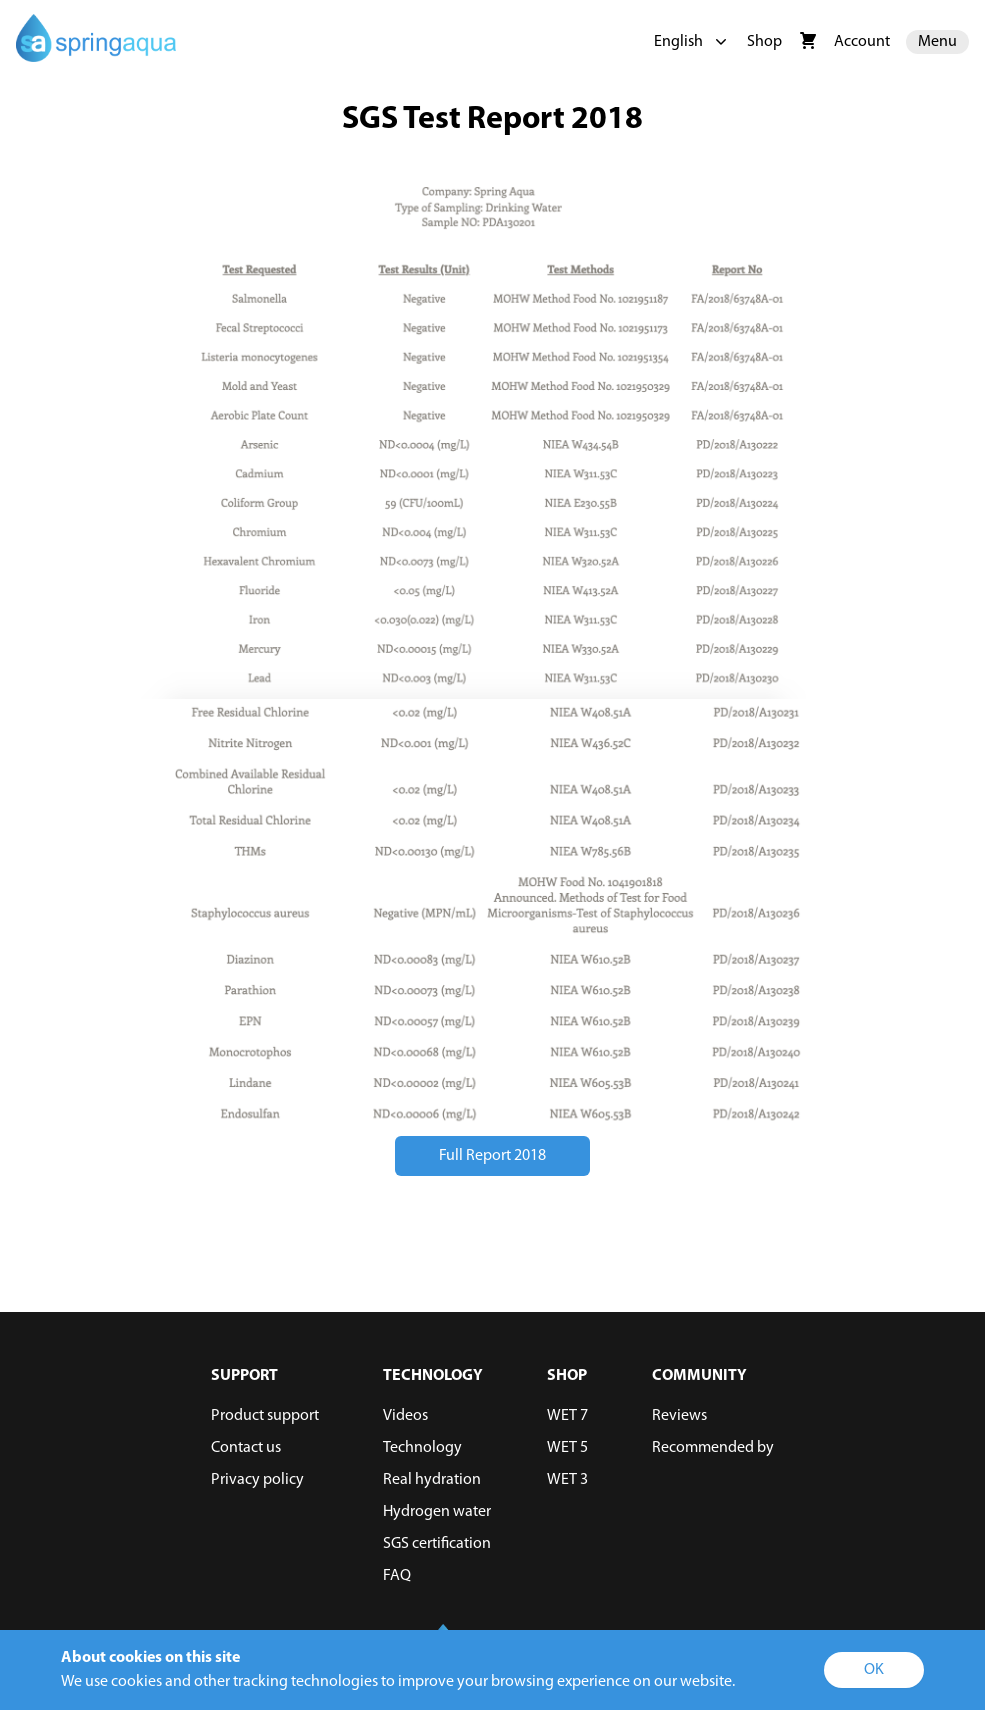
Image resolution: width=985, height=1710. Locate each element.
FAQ (397, 1576)
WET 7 (567, 1416)
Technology (422, 1448)
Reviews (679, 1416)
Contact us (246, 1448)
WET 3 (567, 1480)
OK (874, 1670)
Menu (937, 42)
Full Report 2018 (492, 1156)
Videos (405, 1416)
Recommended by (713, 1448)
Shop (764, 42)
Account (862, 42)
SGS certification (437, 1544)
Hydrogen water (437, 1512)
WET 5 (567, 1448)
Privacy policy (257, 1480)
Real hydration (432, 1480)
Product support (265, 1416)
